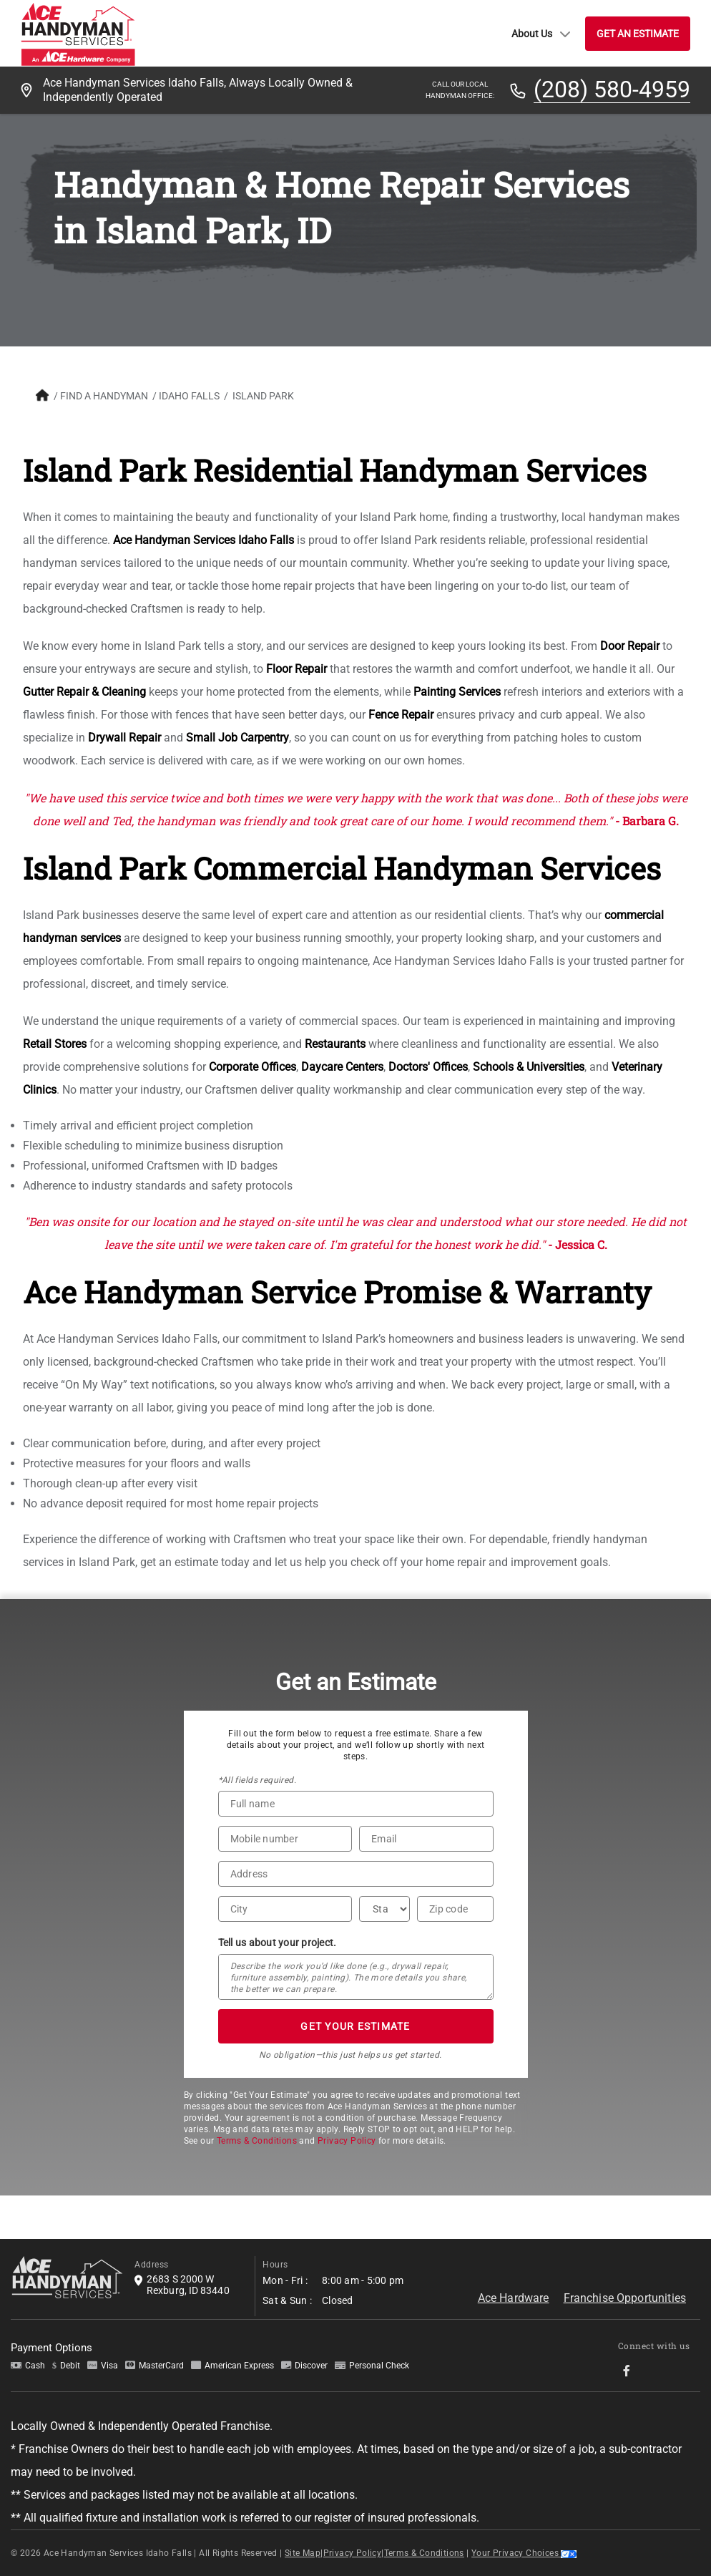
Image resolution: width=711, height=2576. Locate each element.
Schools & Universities (528, 1067)
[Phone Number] (285, 1839)
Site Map (302, 2553)
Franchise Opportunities (625, 2298)
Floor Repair (296, 669)
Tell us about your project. (277, 1942)
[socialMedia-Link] (631, 2371)
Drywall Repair (124, 737)
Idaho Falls (189, 396)
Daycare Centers (342, 1067)
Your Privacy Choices (524, 2553)
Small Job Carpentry (237, 737)
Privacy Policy (347, 2141)
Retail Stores (55, 1044)
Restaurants (335, 1044)
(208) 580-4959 (612, 90)
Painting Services (457, 692)
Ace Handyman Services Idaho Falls (203, 540)
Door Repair (629, 646)
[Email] (426, 1839)
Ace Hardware (513, 2298)
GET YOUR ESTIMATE (355, 2026)
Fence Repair (400, 714)
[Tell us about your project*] (356, 1977)
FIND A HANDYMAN (104, 396)
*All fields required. (257, 1780)
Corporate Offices (252, 1067)
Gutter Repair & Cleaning (84, 692)
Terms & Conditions (257, 2141)
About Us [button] (541, 33)
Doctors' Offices (428, 1067)
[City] (285, 1909)
